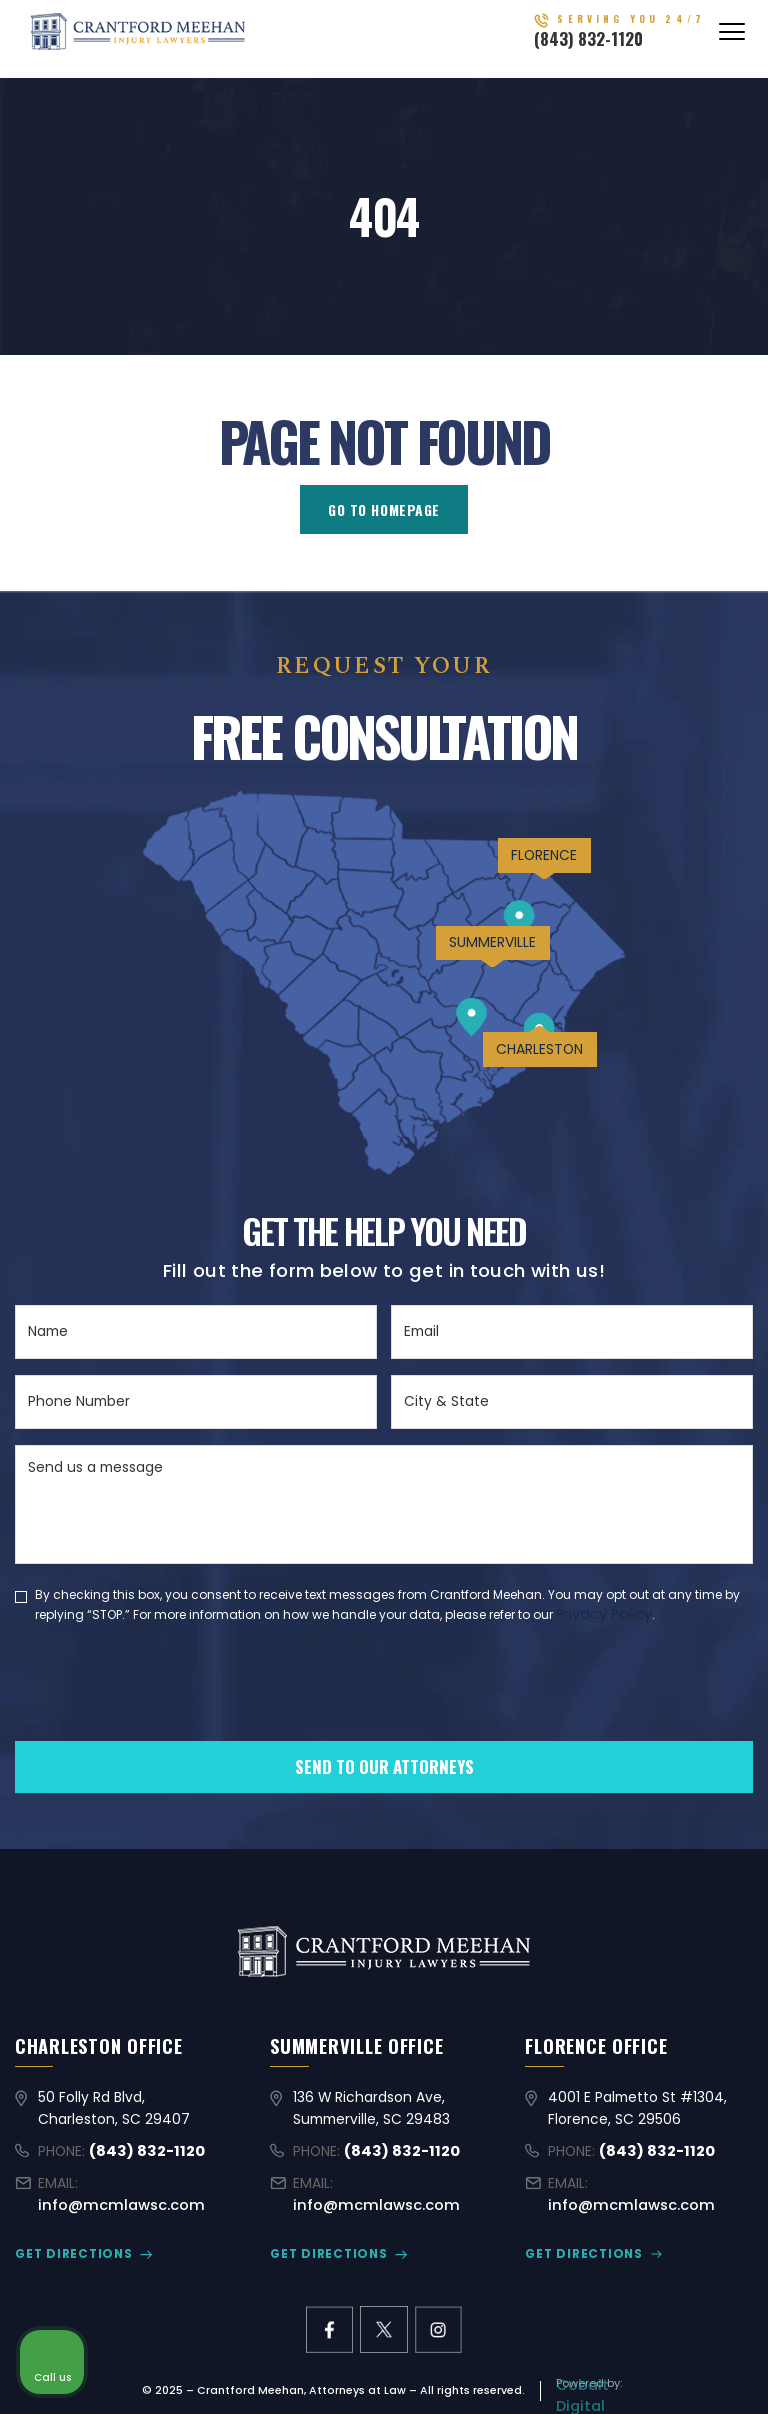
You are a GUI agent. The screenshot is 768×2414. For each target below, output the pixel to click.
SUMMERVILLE (474, 965)
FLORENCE (532, 867)
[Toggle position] (660, 1775)
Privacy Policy (603, 1612)
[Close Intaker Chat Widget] (702, 1775)
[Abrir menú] (732, 38)
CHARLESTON (528, 1080)
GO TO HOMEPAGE (384, 509)
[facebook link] (329, 2305)
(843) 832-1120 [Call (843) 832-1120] (617, 46)
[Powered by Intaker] (598, 2372)
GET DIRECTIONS (68, 2231)
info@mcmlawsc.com (160, 2184)
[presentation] (167, 1714)
